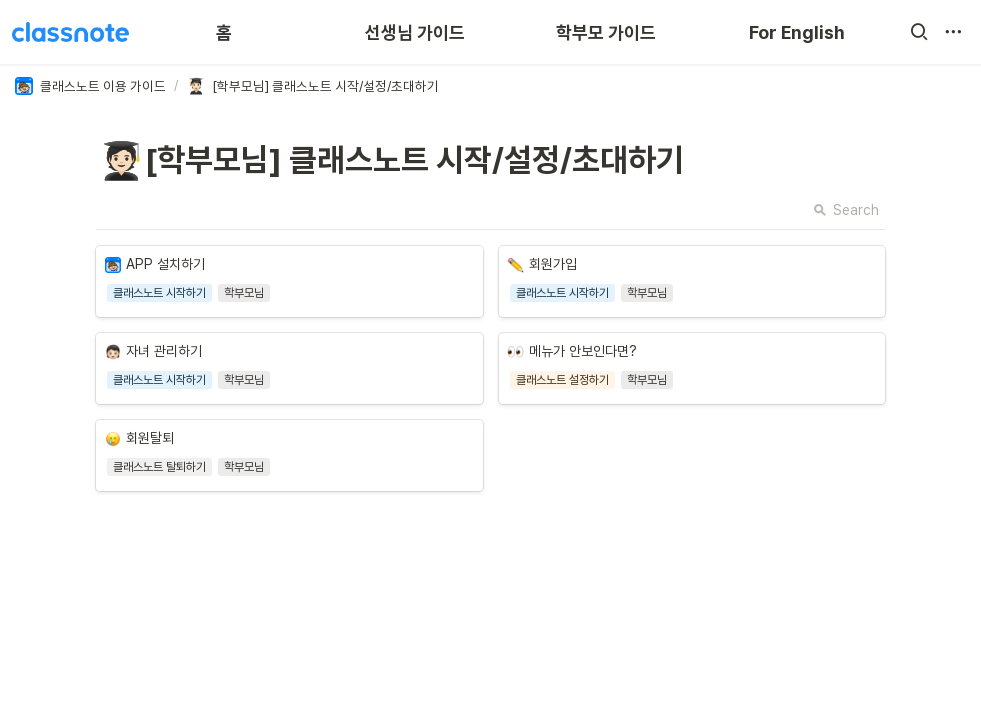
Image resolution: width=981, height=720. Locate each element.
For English (797, 32)
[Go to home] (70, 32)
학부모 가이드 (606, 32)
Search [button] (846, 210)
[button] (919, 32)
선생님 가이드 (415, 32)
